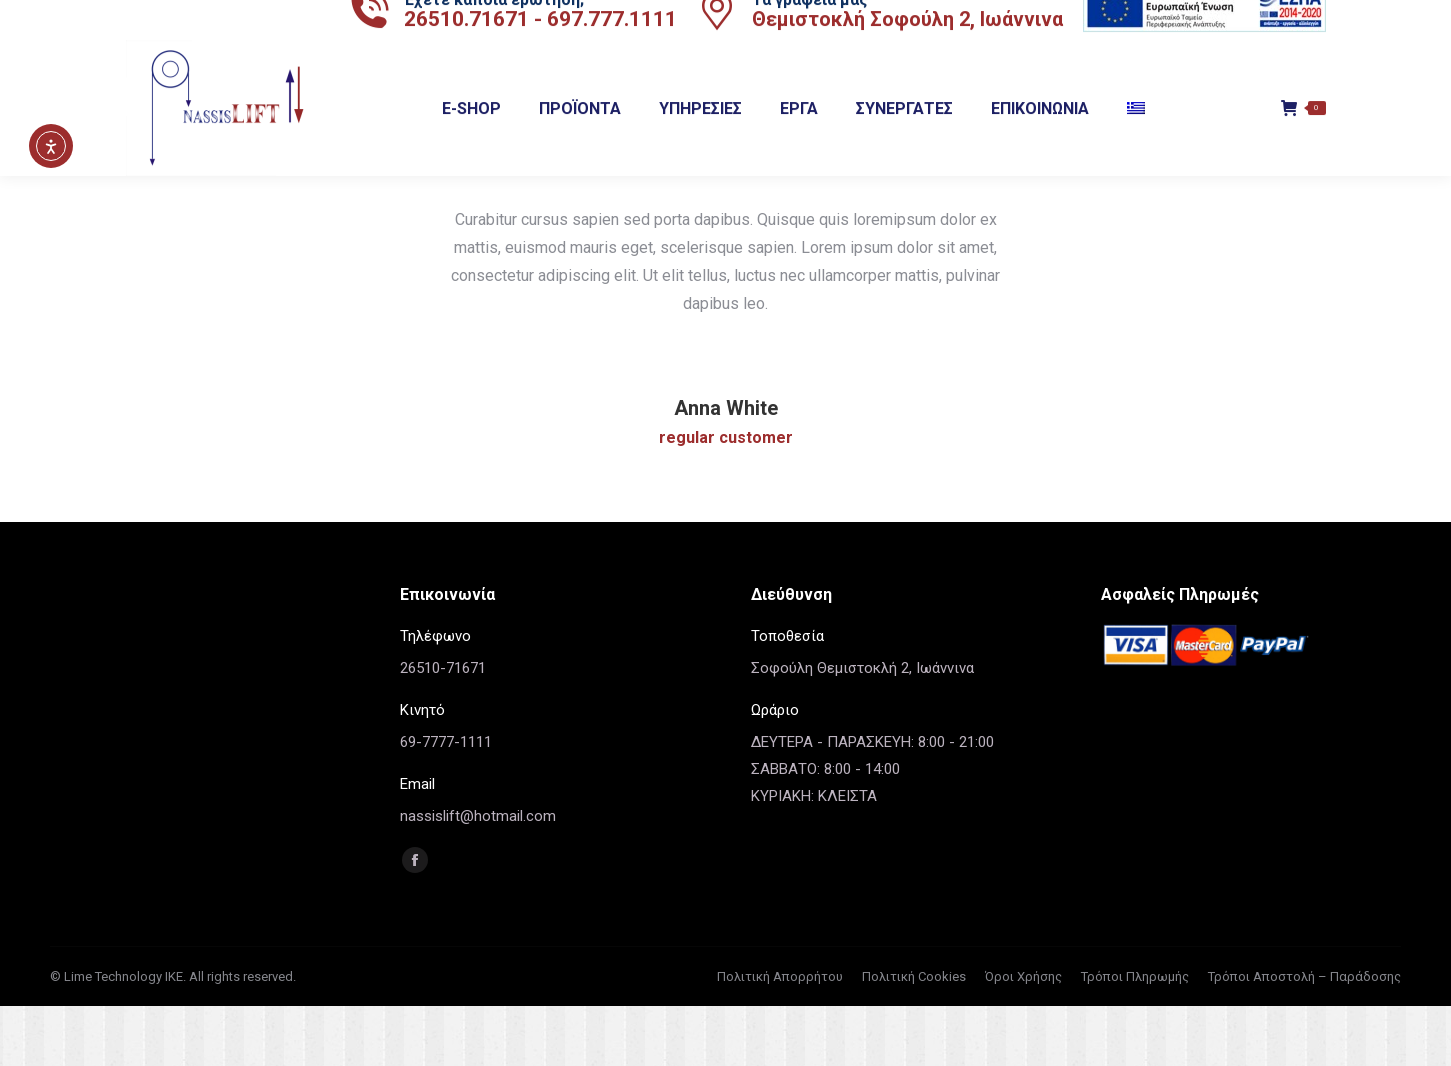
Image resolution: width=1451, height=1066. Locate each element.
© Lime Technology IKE (116, 1036)
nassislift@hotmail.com (478, 876)
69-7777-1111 (446, 802)
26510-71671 (443, 728)
